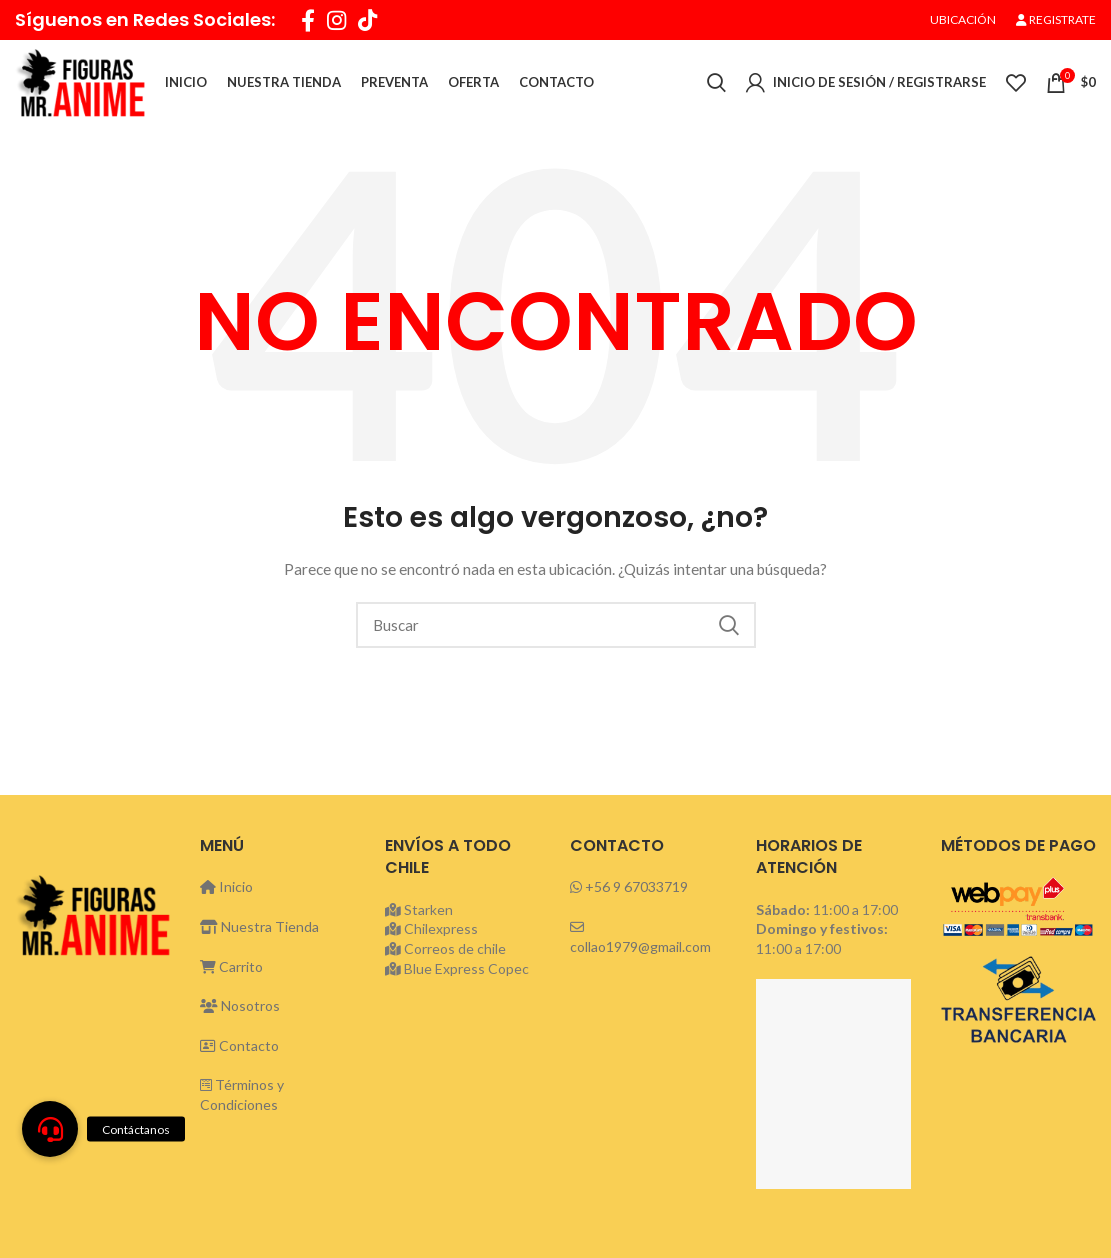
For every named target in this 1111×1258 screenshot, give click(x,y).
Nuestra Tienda (259, 930)
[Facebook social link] (308, 20)
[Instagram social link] (336, 20)
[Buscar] (556, 629)
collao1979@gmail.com (640, 950)
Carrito (231, 970)
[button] (50, 1129)
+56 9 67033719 (636, 890)
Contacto (239, 1049)
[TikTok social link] (367, 20)
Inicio (226, 890)
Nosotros (240, 1009)
